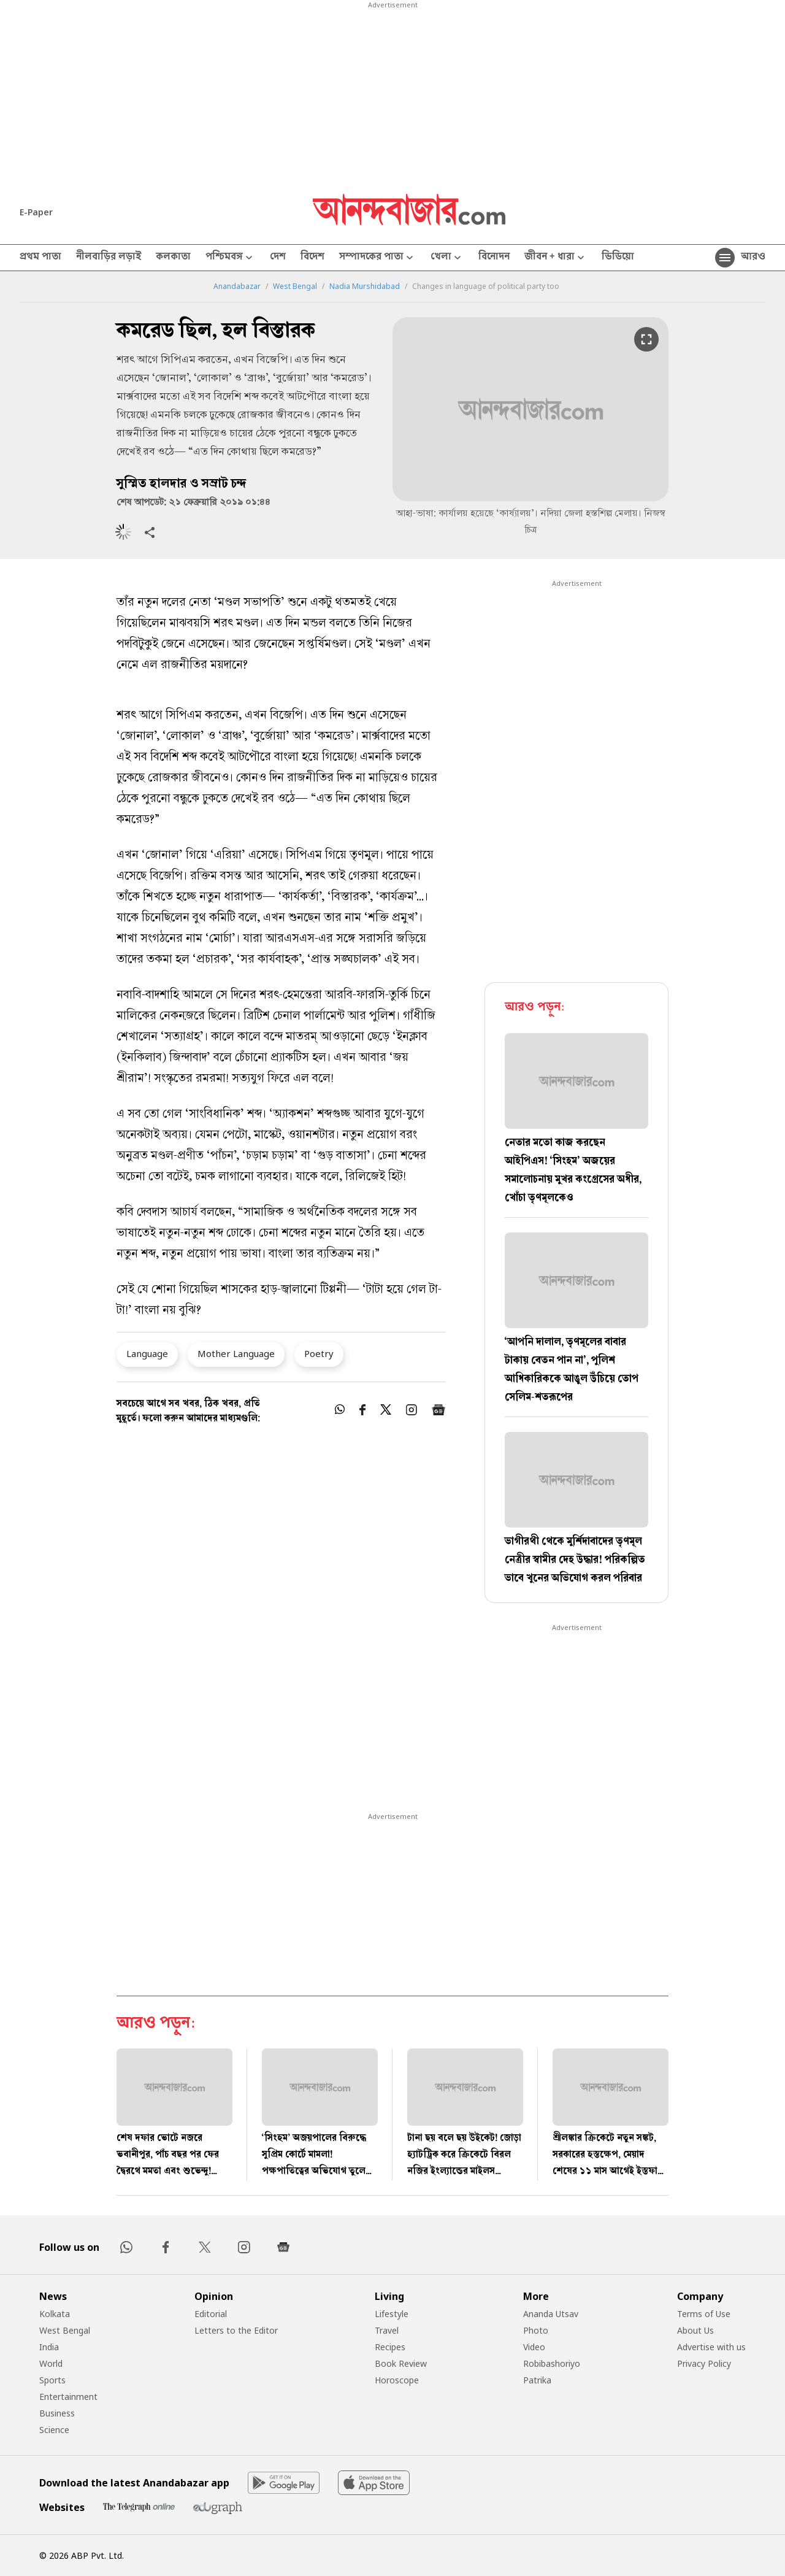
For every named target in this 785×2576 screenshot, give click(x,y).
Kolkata (54, 2314)
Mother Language (236, 1353)
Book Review (401, 2363)
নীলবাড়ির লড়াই (108, 258)
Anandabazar (237, 286)
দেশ (278, 258)
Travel (387, 2330)
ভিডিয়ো (618, 258)
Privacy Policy (704, 2363)
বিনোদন (494, 258)
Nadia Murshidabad (364, 286)
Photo (535, 2330)
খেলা (447, 258)
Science (54, 2430)
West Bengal (295, 286)
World (51, 2363)
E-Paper (36, 212)
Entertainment (68, 2396)
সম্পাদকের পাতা (377, 258)
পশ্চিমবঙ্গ (230, 258)
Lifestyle (391, 2314)
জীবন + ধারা (555, 258)
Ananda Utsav (550, 2314)
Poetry (319, 1353)
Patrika (537, 2380)
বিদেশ (312, 258)
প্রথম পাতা (40, 258)
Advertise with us (711, 2347)
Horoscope (397, 2380)
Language (147, 1353)
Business (57, 2413)
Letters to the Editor (236, 2330)
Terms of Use (703, 2314)
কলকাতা (173, 258)
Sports (52, 2380)
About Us (695, 2330)
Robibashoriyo (551, 2363)
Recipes (390, 2347)
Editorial (210, 2314)
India (49, 2347)
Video (534, 2347)
